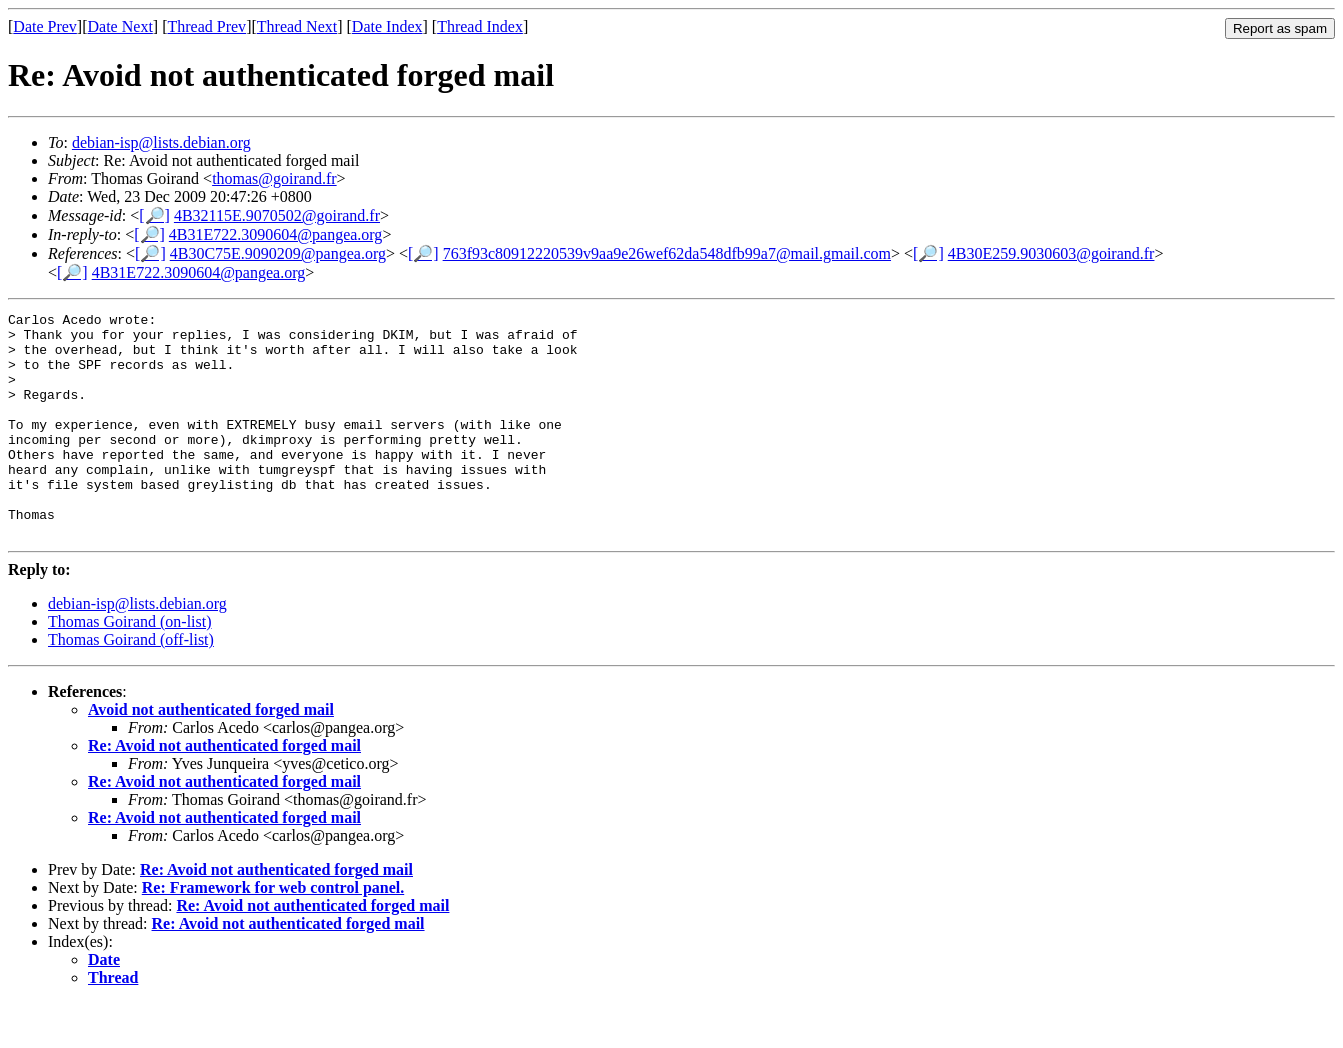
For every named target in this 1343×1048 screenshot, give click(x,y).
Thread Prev (206, 26)
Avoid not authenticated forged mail (211, 754)
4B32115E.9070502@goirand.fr (277, 215)
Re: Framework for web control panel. (273, 932)
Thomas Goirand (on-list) (130, 666)
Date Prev (45, 26)
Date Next (120, 26)
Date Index (387, 26)
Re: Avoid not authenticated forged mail (224, 790)
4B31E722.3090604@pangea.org (276, 234)
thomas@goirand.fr (274, 178)
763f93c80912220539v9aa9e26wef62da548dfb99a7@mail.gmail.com (667, 253)
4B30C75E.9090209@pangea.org (278, 253)
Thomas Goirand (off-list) (131, 684)
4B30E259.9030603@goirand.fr (1051, 253)
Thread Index (480, 26)
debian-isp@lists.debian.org (161, 142)
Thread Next (297, 26)
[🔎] (154, 215)
